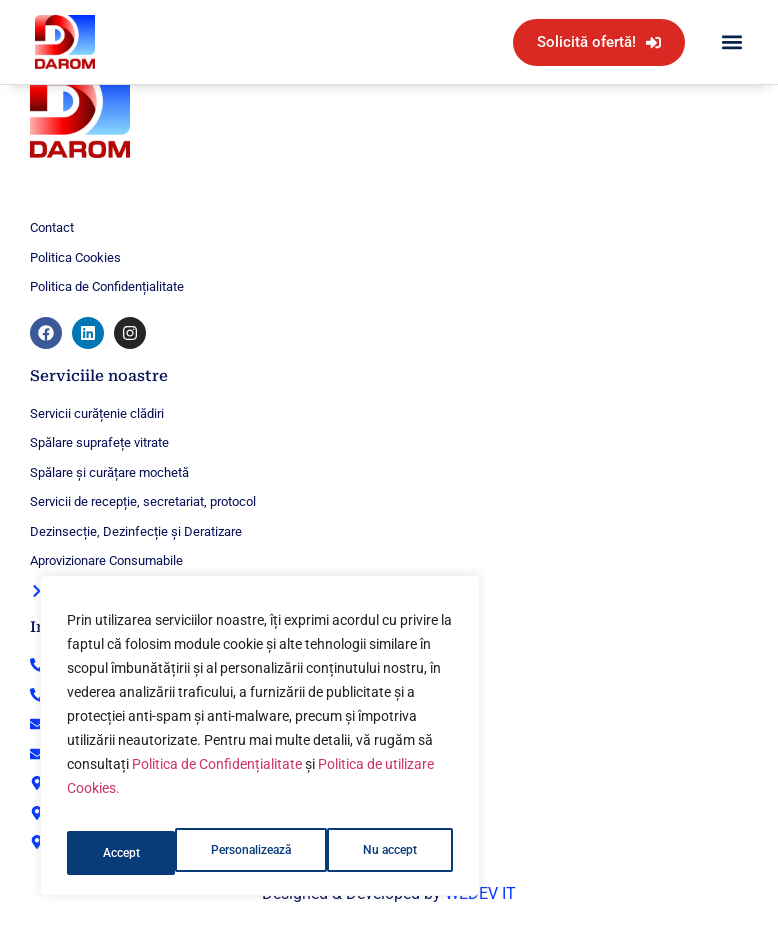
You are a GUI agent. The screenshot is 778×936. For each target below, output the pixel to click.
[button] (731, 42)
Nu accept (287, 853)
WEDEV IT (480, 893)
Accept (404, 853)
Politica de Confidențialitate (217, 779)
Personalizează (143, 853)
